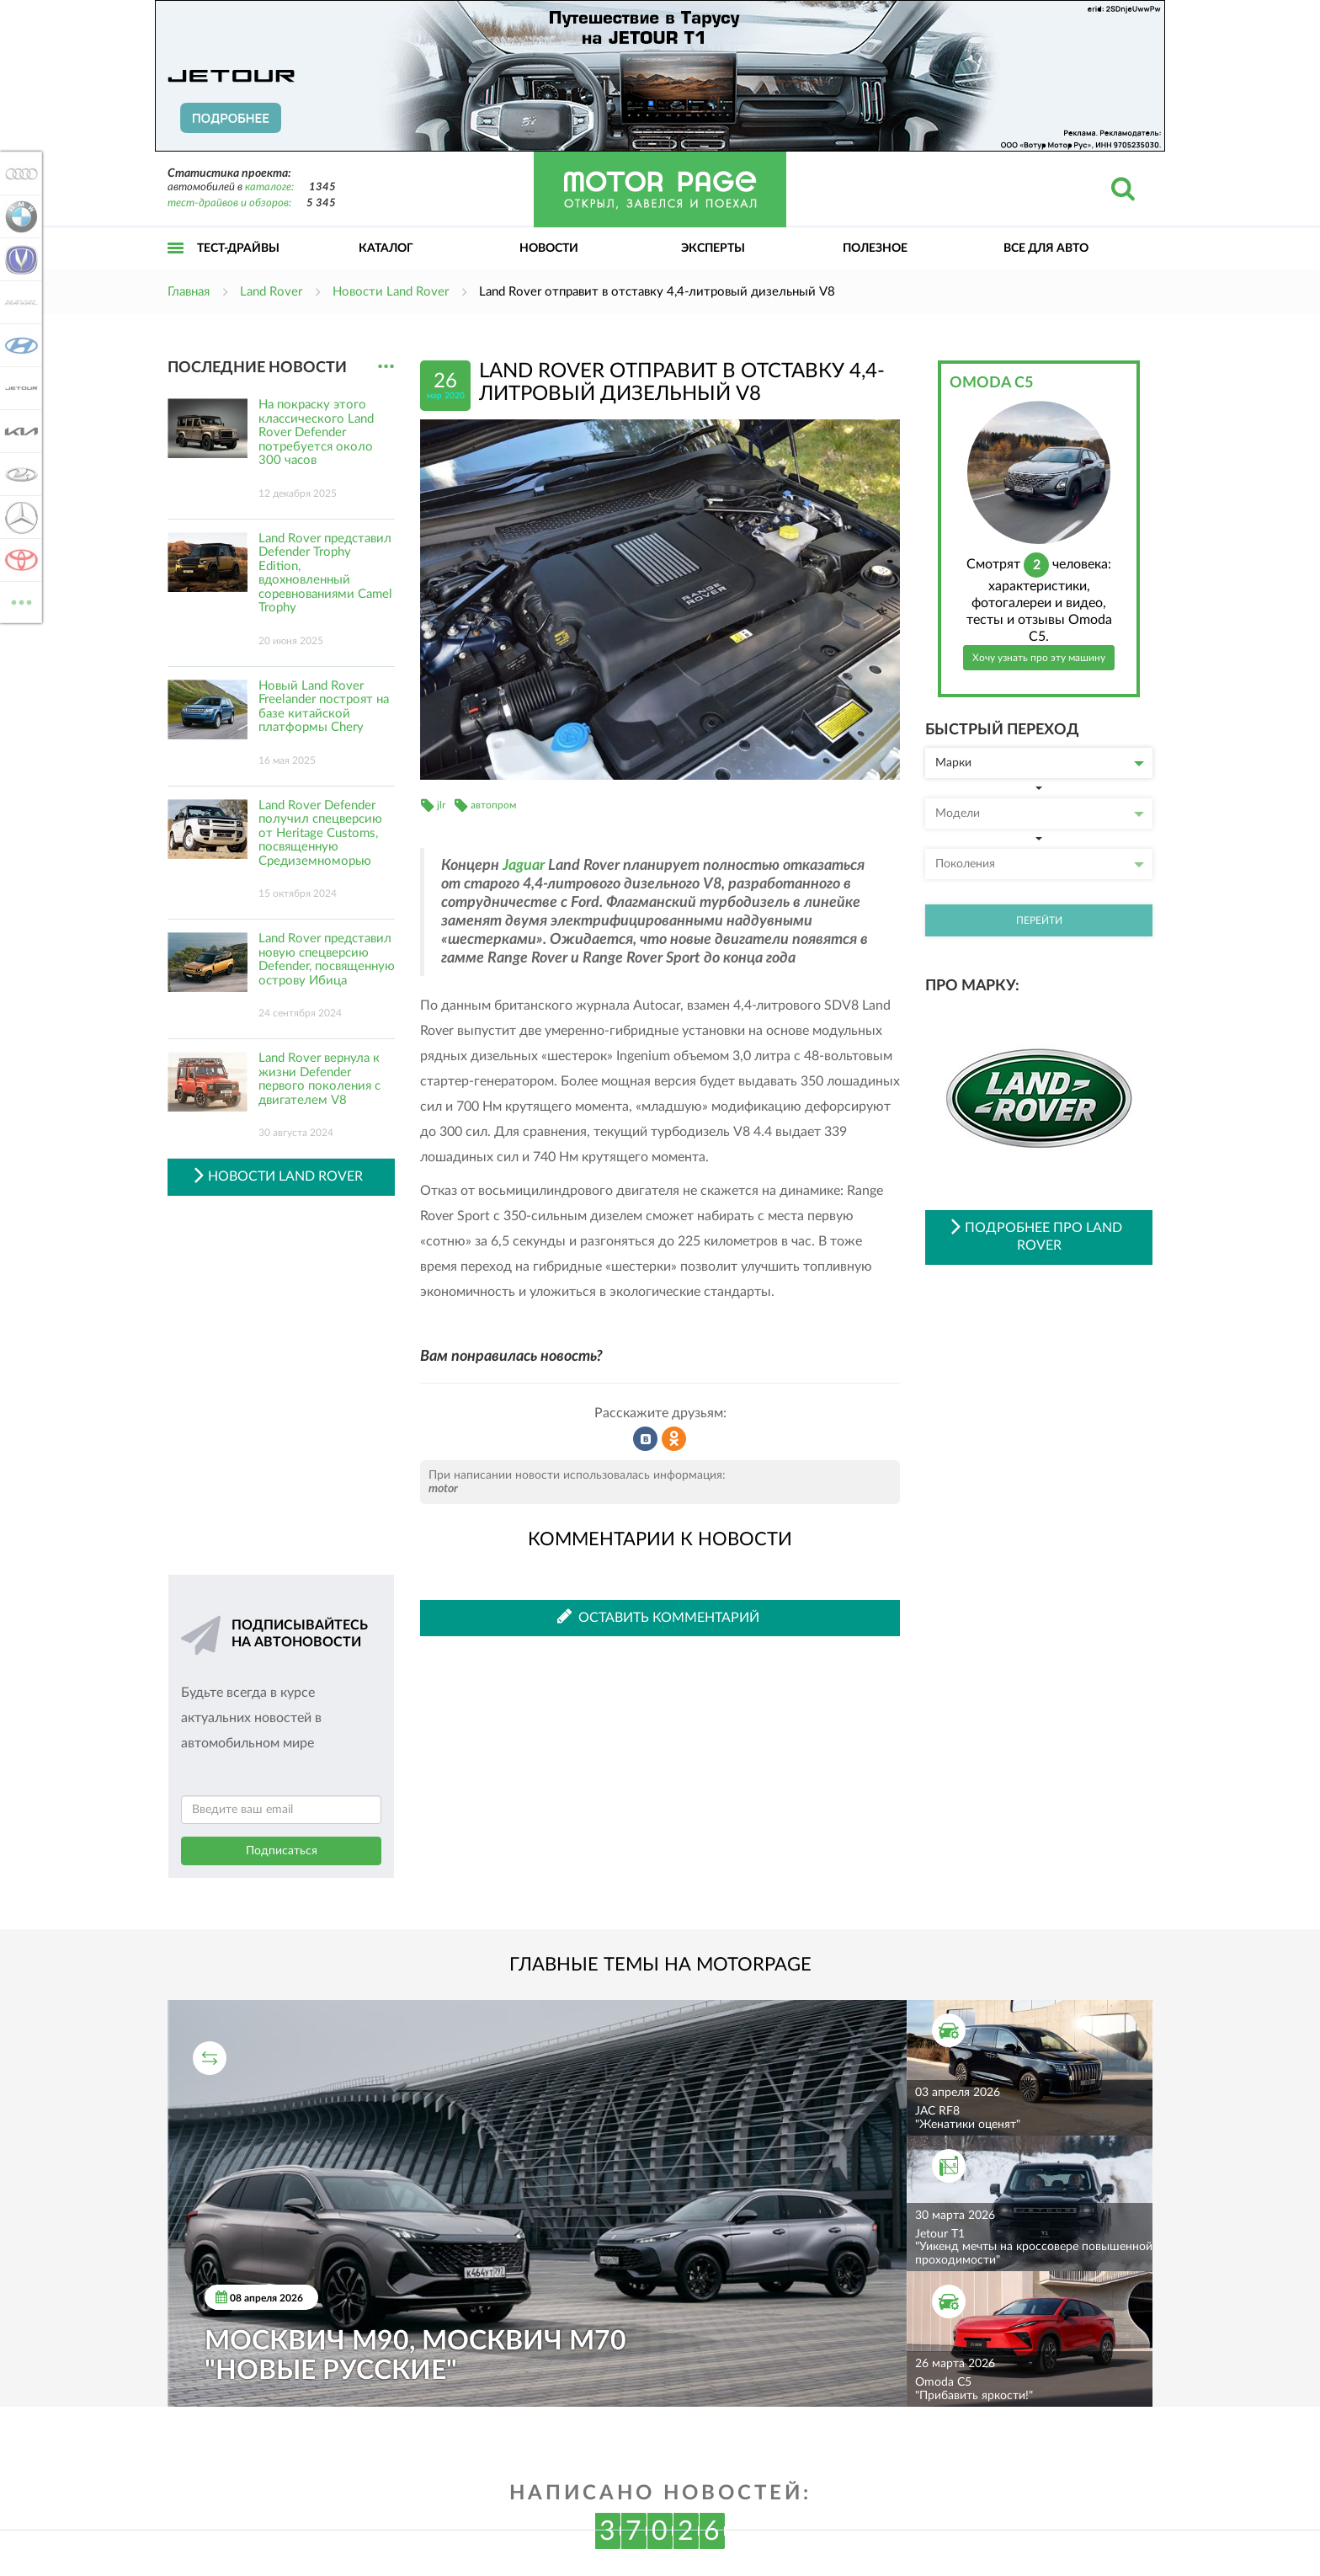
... (386, 366)
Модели (1039, 813)
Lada (18, 474)
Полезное (875, 248)
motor (443, 1489)
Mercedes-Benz (18, 517)
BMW (18, 216)
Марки (1039, 763)
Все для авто (1045, 248)
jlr (441, 805)
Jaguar (524, 865)
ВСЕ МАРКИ (18, 601)
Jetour (18, 388)
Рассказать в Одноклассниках (674, 1439)
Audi (18, 173)
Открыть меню (176, 266)
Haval (18, 302)
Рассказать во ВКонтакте (645, 1439)
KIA (18, 431)
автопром (493, 805)
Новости (548, 248)
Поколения (1039, 864)
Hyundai (18, 345)
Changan (18, 259)
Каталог (386, 248)
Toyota (18, 560)
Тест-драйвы (238, 248)
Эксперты (713, 248)
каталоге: (269, 187)
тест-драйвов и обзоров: (229, 203)
